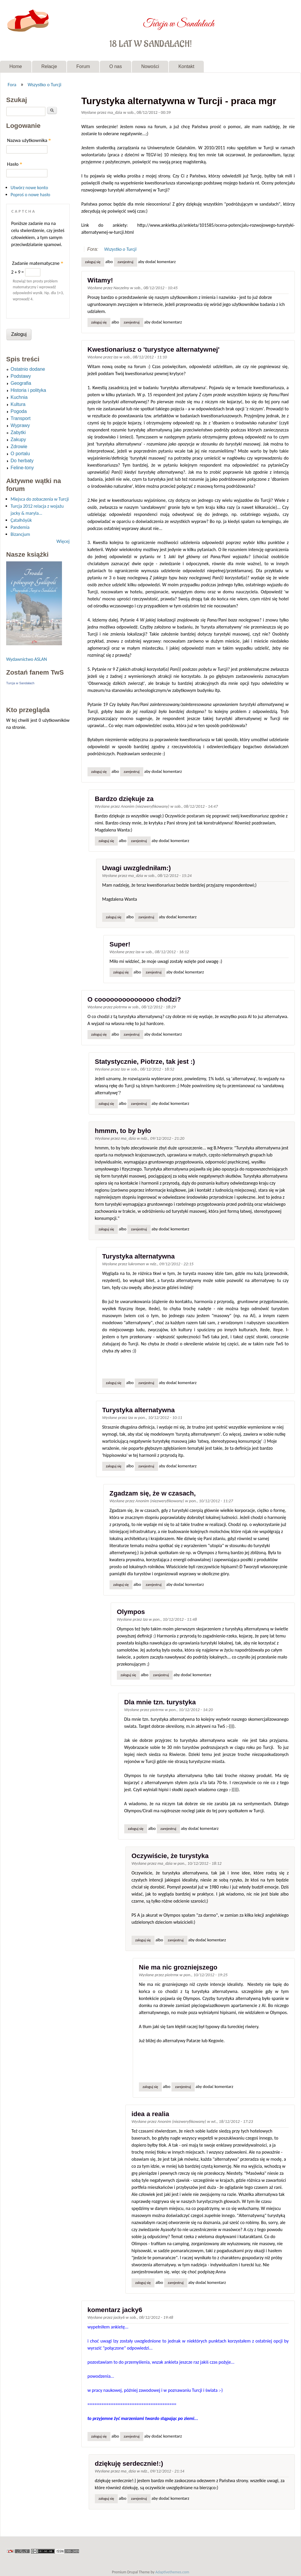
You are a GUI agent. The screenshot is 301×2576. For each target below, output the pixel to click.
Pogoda (19, 411)
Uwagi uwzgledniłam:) (136, 868)
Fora (12, 84)
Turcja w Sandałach (178, 20)
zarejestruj (125, 262)
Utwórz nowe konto (29, 187)
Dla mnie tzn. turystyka (160, 1702)
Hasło (14, 164)
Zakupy (18, 439)
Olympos (131, 1611)
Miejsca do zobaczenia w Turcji (40, 499)
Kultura (18, 404)
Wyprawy (20, 425)
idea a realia (150, 2114)
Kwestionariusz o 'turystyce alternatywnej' (154, 349)
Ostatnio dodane (28, 369)
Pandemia (20, 527)
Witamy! (100, 280)
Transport (21, 418)
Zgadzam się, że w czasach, (153, 1493)
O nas (115, 66)
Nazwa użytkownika (29, 140)
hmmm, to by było (123, 1130)
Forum (83, 66)
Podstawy (21, 376)
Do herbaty (22, 460)
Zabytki (18, 432)
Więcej (62, 541)
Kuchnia (19, 397)
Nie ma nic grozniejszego (178, 1967)
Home (15, 66)
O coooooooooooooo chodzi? (134, 999)
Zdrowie (19, 446)
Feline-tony (22, 467)
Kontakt (186, 66)
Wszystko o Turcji (44, 84)
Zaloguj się (92, 262)
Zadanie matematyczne (37, 263)
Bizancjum (20, 534)
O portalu (20, 453)
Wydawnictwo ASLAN (26, 659)
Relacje (49, 66)
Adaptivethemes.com (172, 2572)
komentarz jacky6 (115, 2310)
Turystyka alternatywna (138, 1256)
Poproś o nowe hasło (30, 194)
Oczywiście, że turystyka (170, 1855)
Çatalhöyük (21, 520)
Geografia (21, 383)
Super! (120, 944)
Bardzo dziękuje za (124, 798)
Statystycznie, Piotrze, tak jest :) (145, 1061)
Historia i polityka (28, 390)
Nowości (150, 66)
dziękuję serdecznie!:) (129, 2463)
